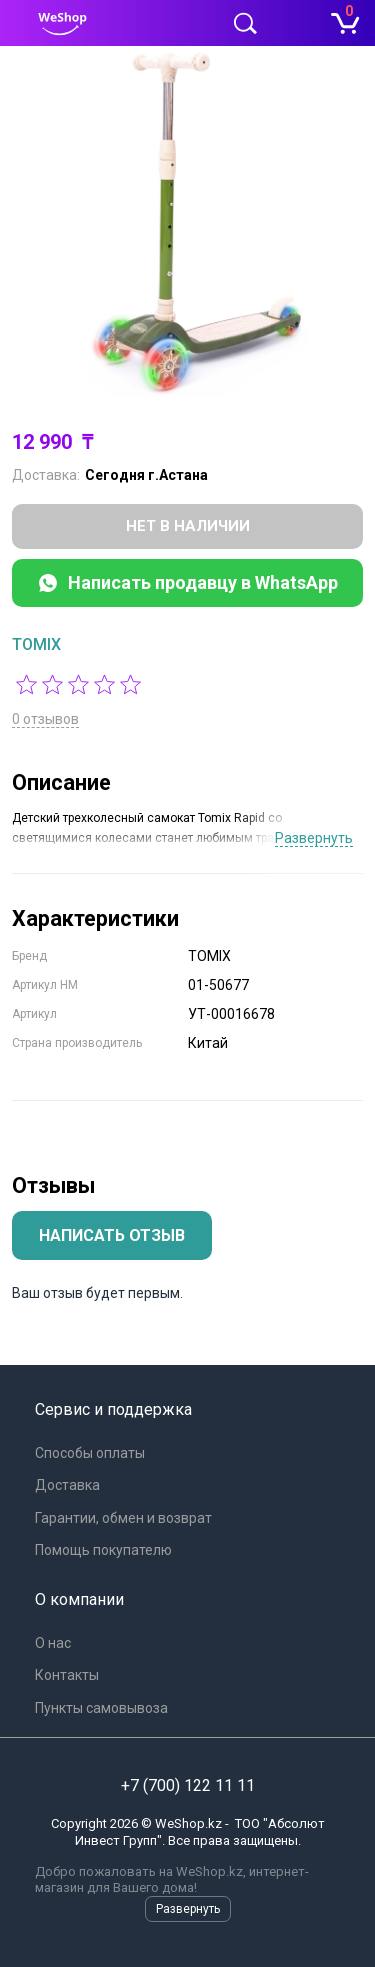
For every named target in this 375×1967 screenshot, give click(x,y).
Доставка (67, 1485)
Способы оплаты (90, 1453)
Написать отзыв (112, 1235)
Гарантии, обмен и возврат (123, 1518)
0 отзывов (45, 719)
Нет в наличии (188, 526)
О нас (53, 1643)
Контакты (67, 1675)
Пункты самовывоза (101, 1708)
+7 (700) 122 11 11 (188, 1785)
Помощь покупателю (103, 1550)
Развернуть (314, 838)
